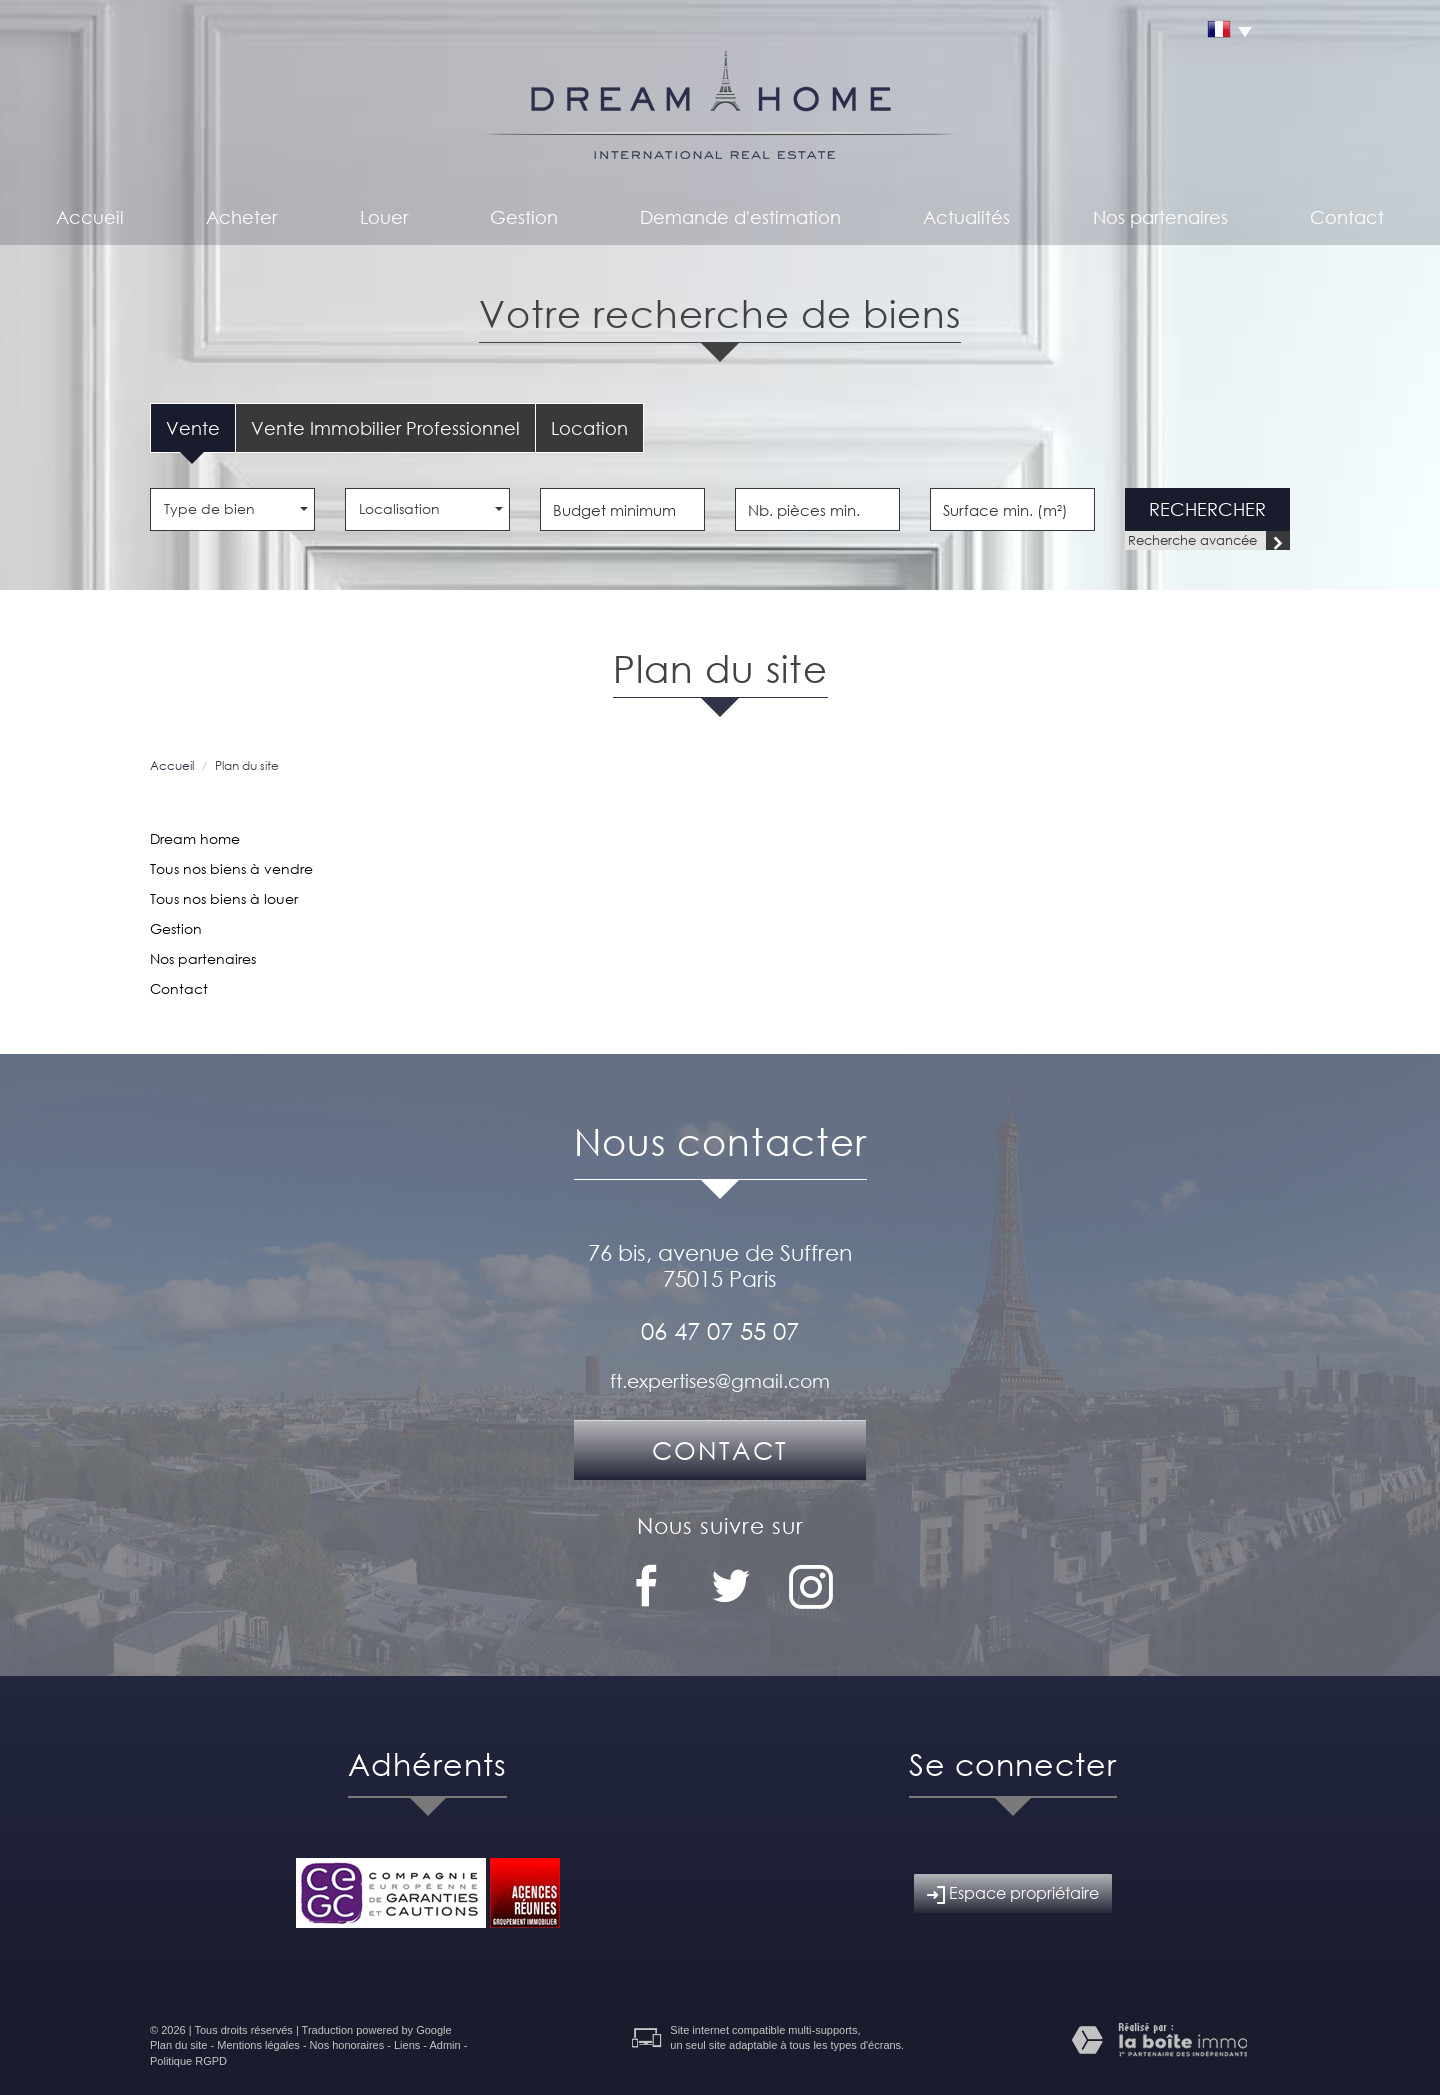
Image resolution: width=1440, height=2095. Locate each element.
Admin (444, 2045)
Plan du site (178, 2045)
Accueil (90, 217)
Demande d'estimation (740, 217)
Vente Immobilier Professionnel (385, 428)
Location (589, 428)
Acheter (241, 217)
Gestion (524, 217)
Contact (1347, 217)
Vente (193, 428)
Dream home (195, 838)
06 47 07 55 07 (720, 1330)
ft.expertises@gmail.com (720, 1380)
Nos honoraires (347, 2045)
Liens (407, 2045)
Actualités (966, 217)
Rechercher (1207, 509)
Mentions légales (258, 2045)
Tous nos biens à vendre (231, 868)
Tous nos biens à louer (224, 898)
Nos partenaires (1160, 217)
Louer (384, 217)
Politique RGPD (188, 2061)
